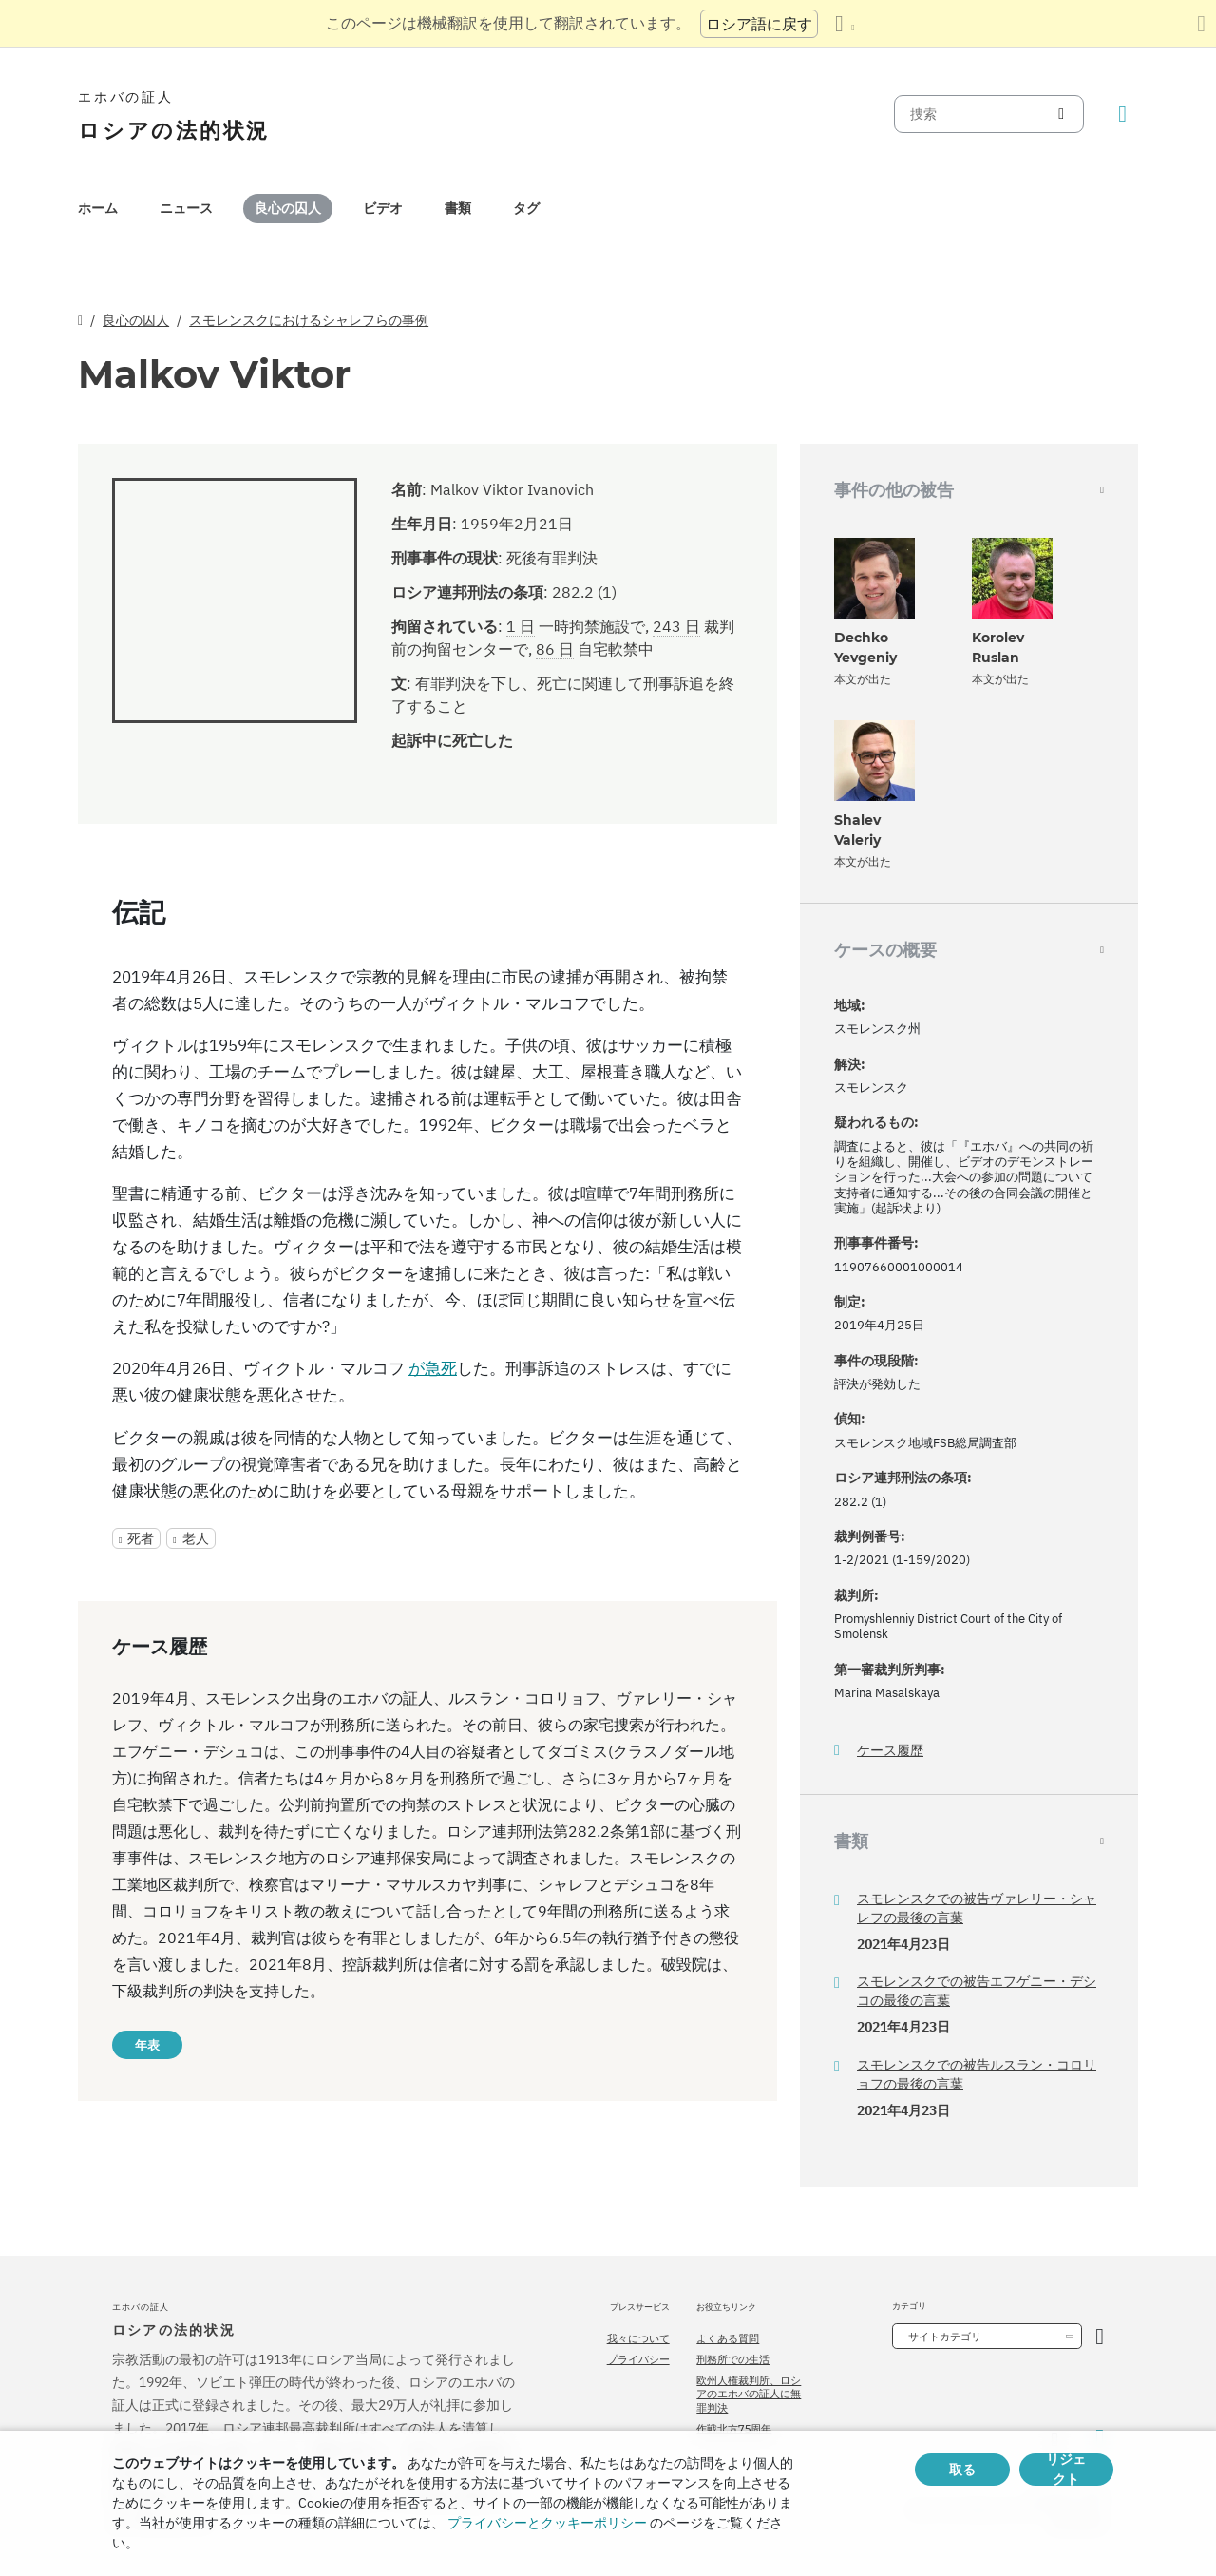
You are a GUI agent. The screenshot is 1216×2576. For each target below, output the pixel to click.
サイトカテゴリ (944, 2336)
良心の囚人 (288, 208)
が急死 (432, 1368)
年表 (147, 2044)
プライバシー (638, 2359)
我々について (638, 2338)
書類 (458, 208)
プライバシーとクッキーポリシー (547, 2522)
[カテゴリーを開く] (1099, 2336)
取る (962, 2469)
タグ (526, 208)
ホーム (98, 208)
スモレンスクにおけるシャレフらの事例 (308, 320)
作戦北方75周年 (733, 2428)
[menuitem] (97, 208)
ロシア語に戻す (759, 23)
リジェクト (1066, 2469)
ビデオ (383, 208)
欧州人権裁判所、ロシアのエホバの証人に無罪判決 (748, 2394)
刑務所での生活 (733, 2359)
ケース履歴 (890, 1751)
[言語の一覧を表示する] (844, 24)
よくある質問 (727, 2338)
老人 (195, 1538)
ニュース (186, 208)
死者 (140, 1538)
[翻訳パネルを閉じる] (1201, 24)
